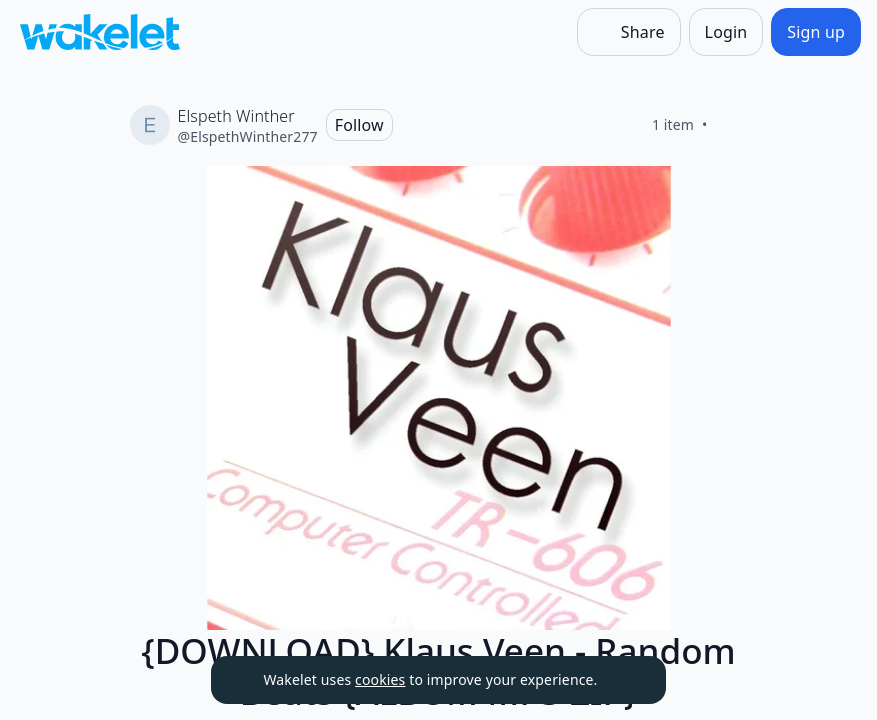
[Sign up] (816, 32)
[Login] (726, 32)
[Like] (732, 125)
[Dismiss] (626, 680)
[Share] (629, 32)
